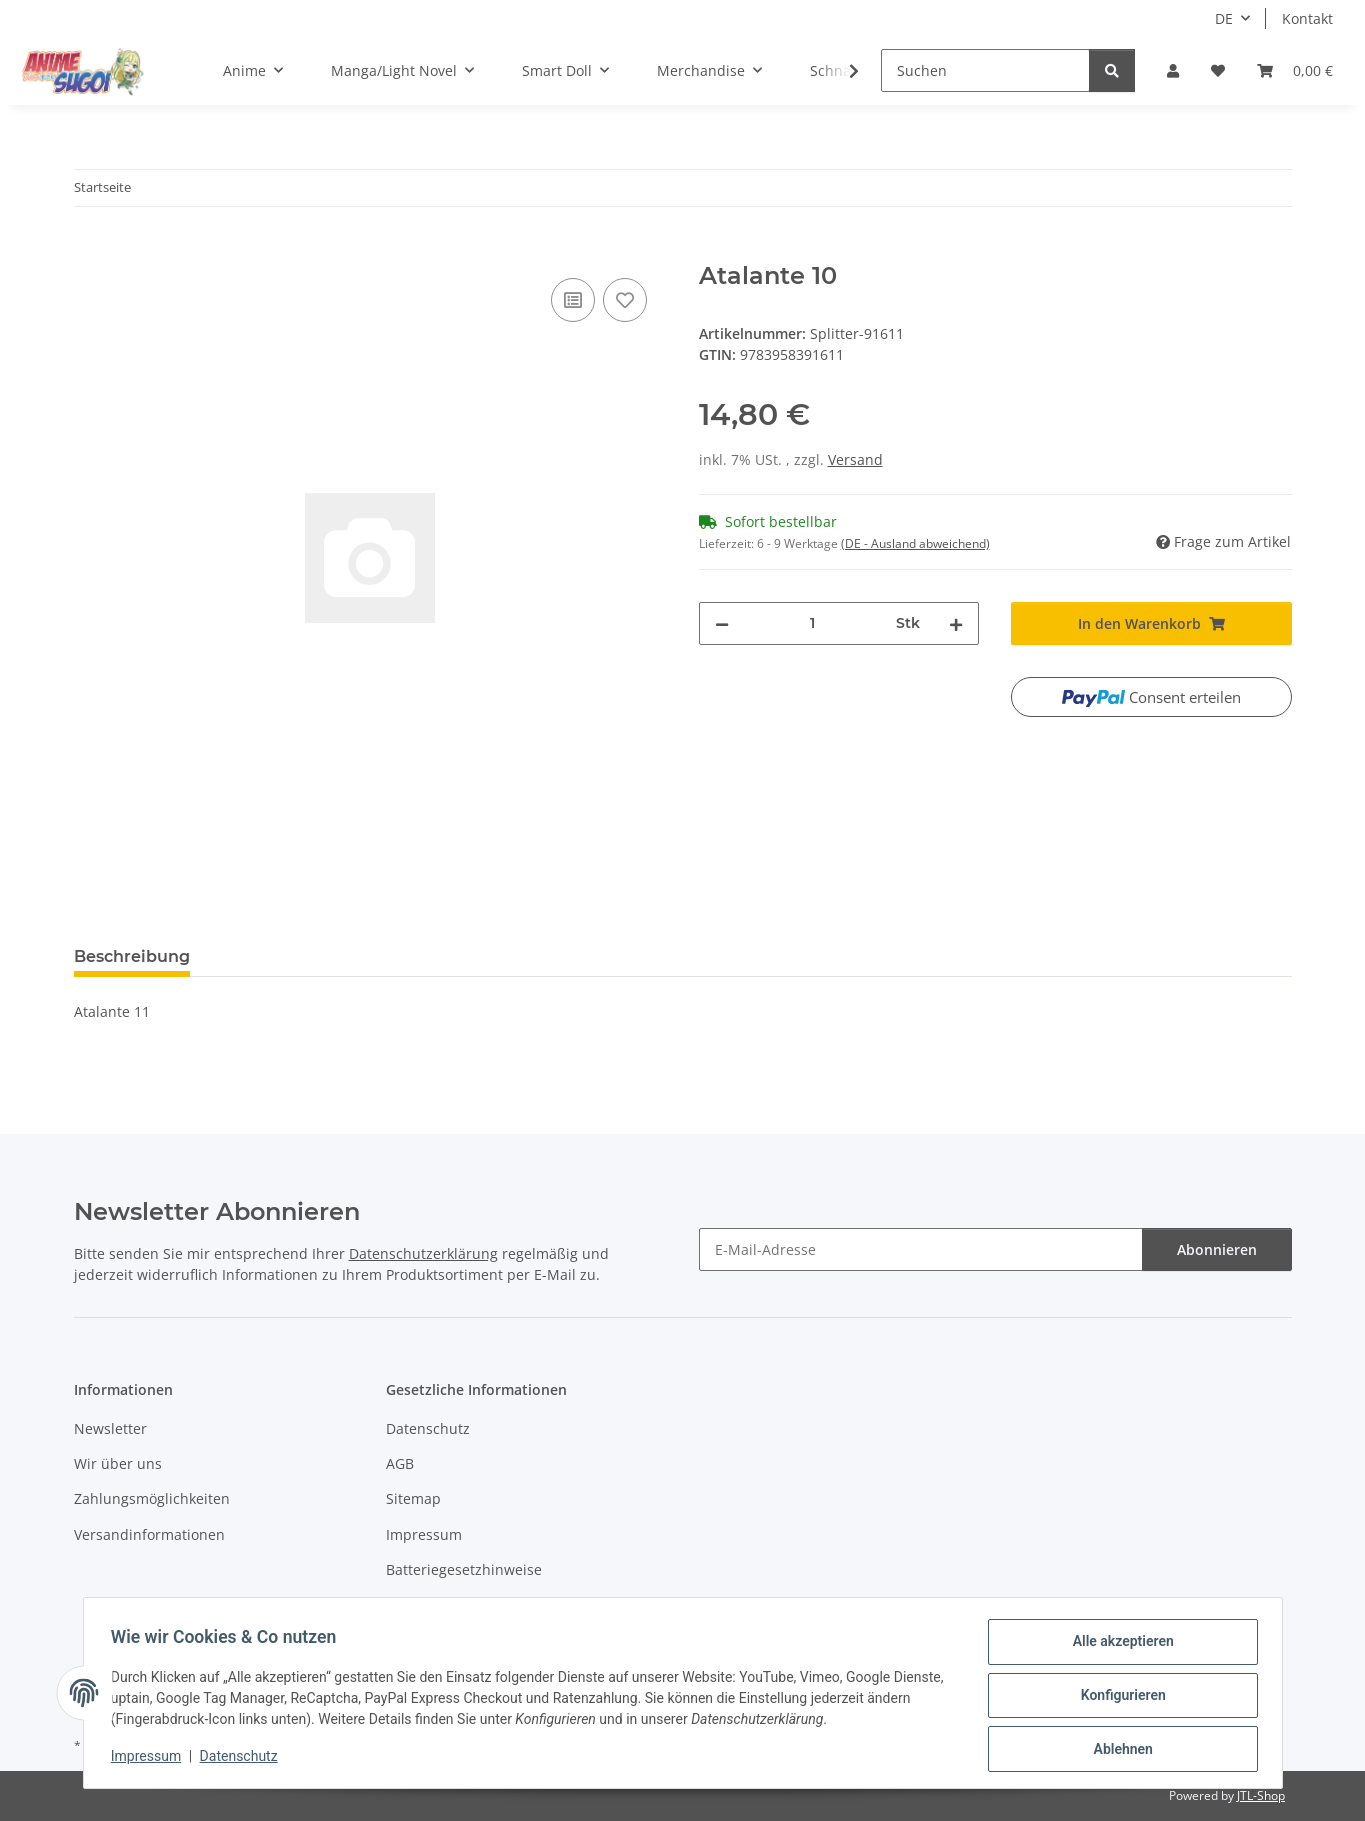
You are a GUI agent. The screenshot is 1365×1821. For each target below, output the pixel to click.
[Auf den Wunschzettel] (625, 300)
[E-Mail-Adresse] (921, 1249)
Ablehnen (1118, 1750)
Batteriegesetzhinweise (464, 1569)
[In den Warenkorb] (90, 251)
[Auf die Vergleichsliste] (573, 300)
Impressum (151, 1759)
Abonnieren (1217, 1249)
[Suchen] (985, 70)
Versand (855, 459)
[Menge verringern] (722, 623)
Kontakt (1307, 18)
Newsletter (110, 1428)
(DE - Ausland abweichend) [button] (915, 543)
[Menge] (813, 623)
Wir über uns (118, 1463)
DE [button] (1224, 18)
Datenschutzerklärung (423, 1253)
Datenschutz (243, 1759)
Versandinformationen (149, 1534)
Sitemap (413, 1498)
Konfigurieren (1118, 1698)
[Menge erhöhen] (956, 623)
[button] (1173, 70)
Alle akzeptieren (1118, 1646)
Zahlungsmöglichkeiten (152, 1498)
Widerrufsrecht (437, 1605)
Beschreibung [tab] (132, 956)
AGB (400, 1463)
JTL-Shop (1261, 1795)
